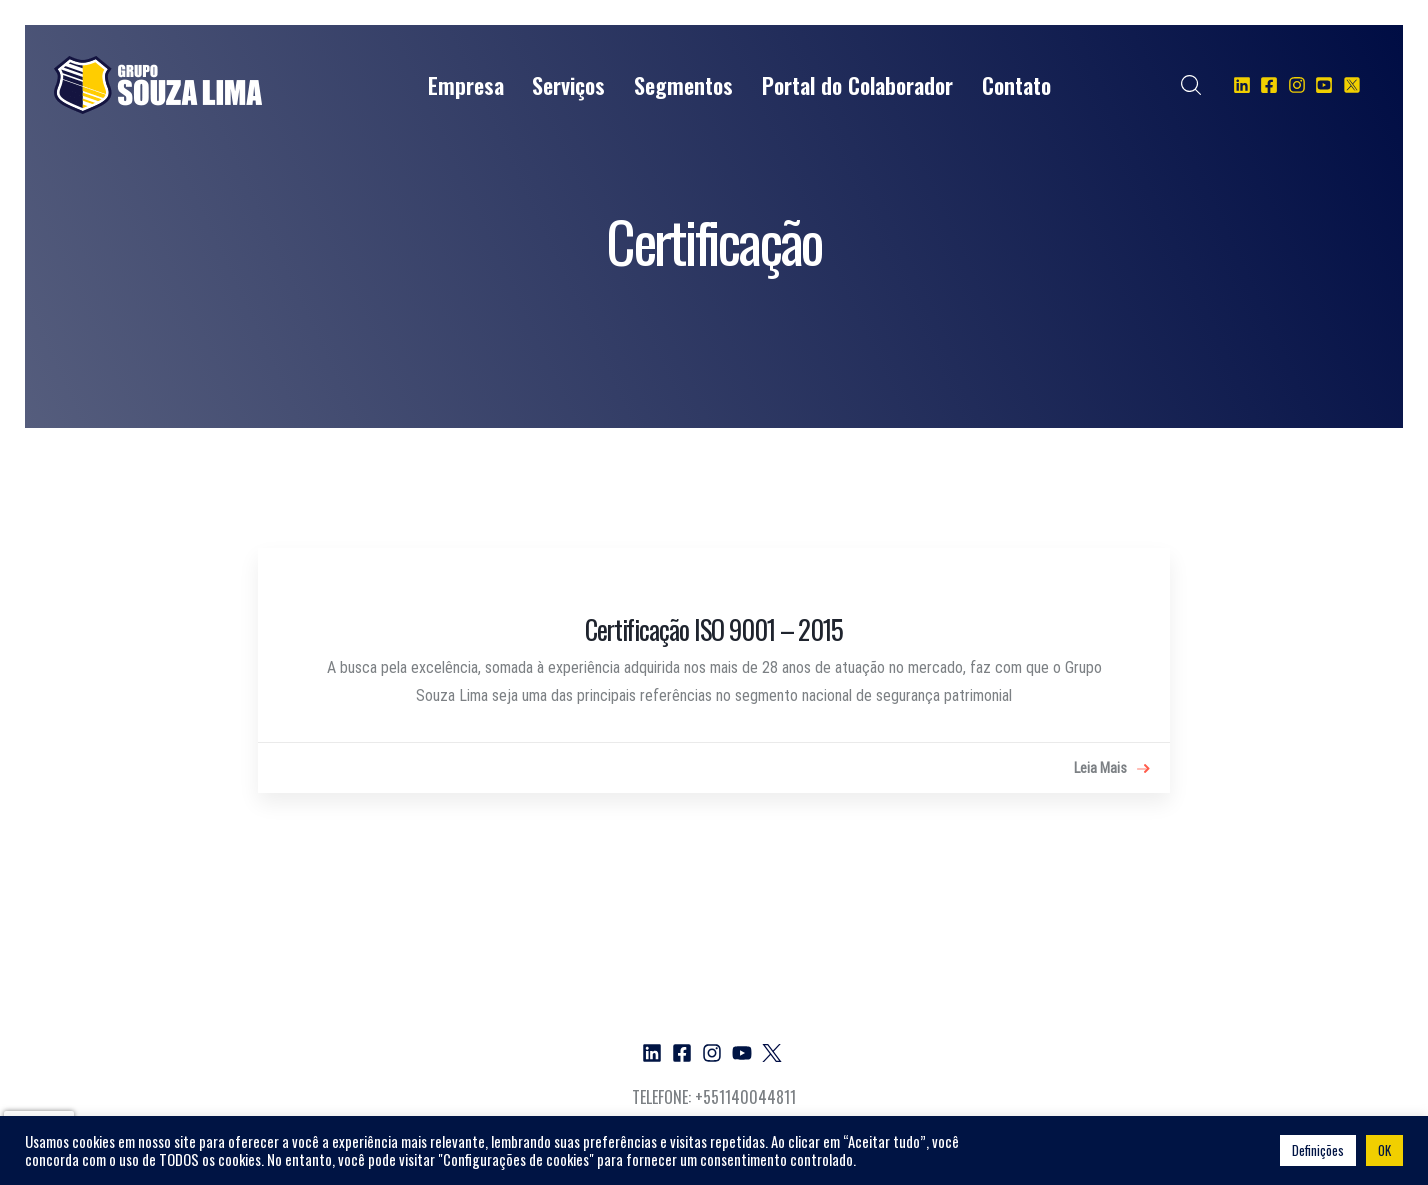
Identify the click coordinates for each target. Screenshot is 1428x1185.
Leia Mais (1112, 769)
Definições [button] (1318, 1150)
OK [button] (1384, 1150)
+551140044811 (745, 1097)
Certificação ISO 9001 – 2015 (714, 629)
